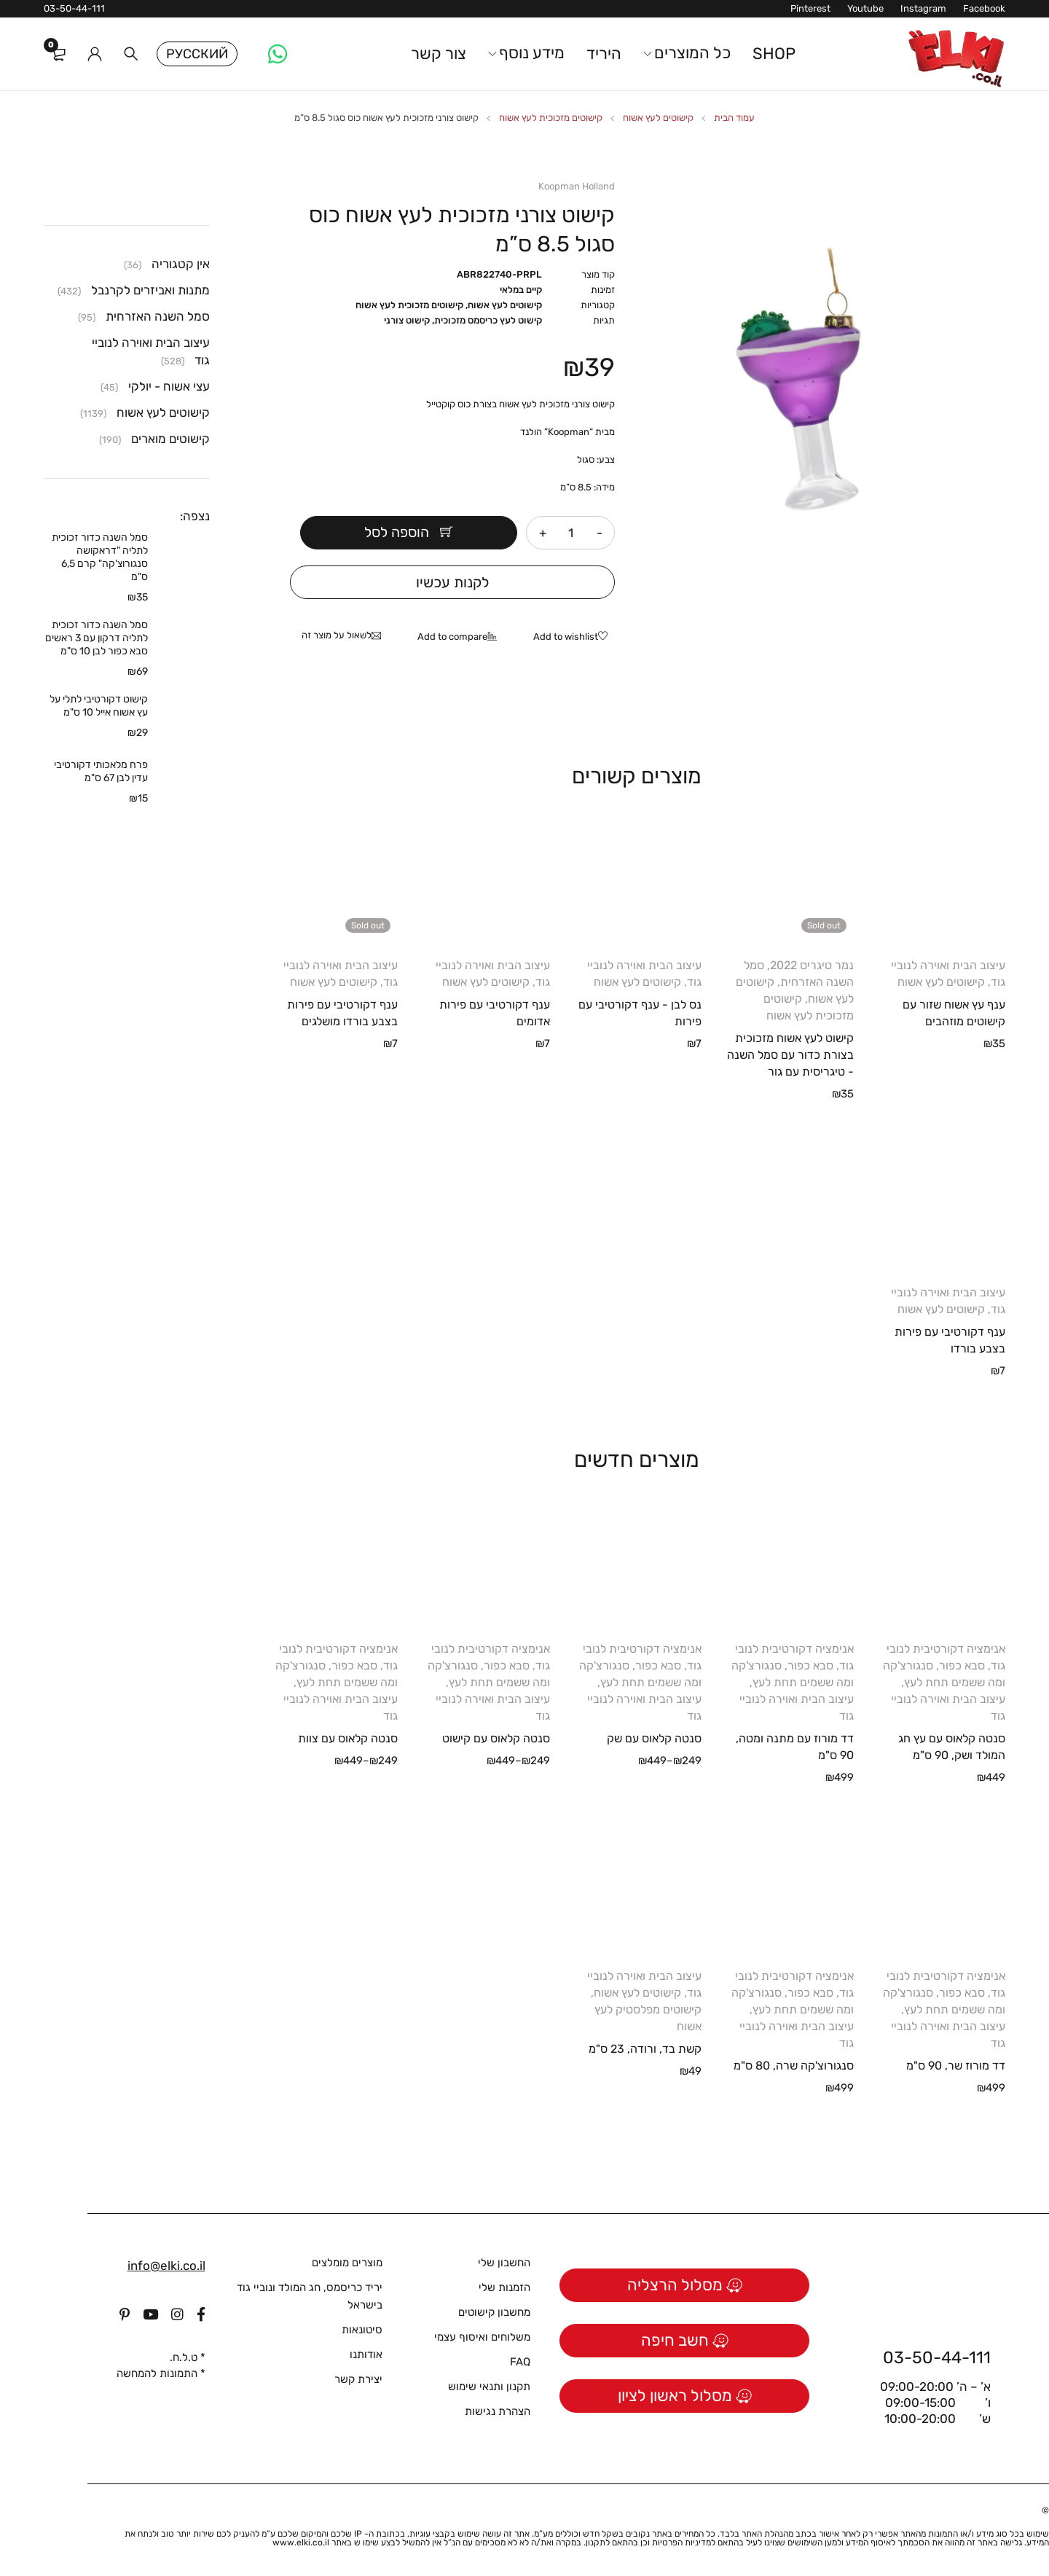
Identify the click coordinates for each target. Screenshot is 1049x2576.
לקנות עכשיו (453, 582)
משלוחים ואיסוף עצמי (482, 2337)
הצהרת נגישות (497, 2411)
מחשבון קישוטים (494, 2312)
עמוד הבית (734, 117)
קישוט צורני (407, 320)
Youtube (865, 8)
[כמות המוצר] (571, 532)
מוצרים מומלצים (347, 2262)
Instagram (923, 8)
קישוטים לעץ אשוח (658, 117)
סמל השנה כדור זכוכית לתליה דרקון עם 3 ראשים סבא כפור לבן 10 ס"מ (96, 638)
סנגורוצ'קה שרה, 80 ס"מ (794, 2065)
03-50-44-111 (74, 8)
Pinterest (810, 8)
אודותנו (366, 2354)
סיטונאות (362, 2329)
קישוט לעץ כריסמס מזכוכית (488, 320)
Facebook (984, 8)
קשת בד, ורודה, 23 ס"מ (645, 2049)
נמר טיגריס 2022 (812, 965)
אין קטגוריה (181, 264)
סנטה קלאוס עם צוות (348, 1738)
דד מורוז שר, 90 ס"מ (955, 2065)
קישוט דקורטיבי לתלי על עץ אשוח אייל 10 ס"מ (99, 706)
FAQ (520, 2361)
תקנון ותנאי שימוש (489, 2386)
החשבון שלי (504, 2262)
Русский (197, 54)
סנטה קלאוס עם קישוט (496, 1738)
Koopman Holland (576, 186)
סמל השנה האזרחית (158, 316)
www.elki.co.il (300, 2542)
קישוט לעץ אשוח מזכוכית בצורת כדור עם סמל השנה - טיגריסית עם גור (790, 1054)
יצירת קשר (358, 2379)
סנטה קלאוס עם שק (654, 1738)
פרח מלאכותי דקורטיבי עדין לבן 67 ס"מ (101, 771)
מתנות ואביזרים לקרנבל (150, 290)
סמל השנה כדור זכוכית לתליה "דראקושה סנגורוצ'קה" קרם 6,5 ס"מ (100, 557)
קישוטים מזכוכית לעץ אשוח (550, 117)
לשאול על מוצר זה (337, 635)
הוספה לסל (407, 532)
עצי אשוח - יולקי (169, 386)
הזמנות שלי (504, 2287)
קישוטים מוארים (170, 438)
